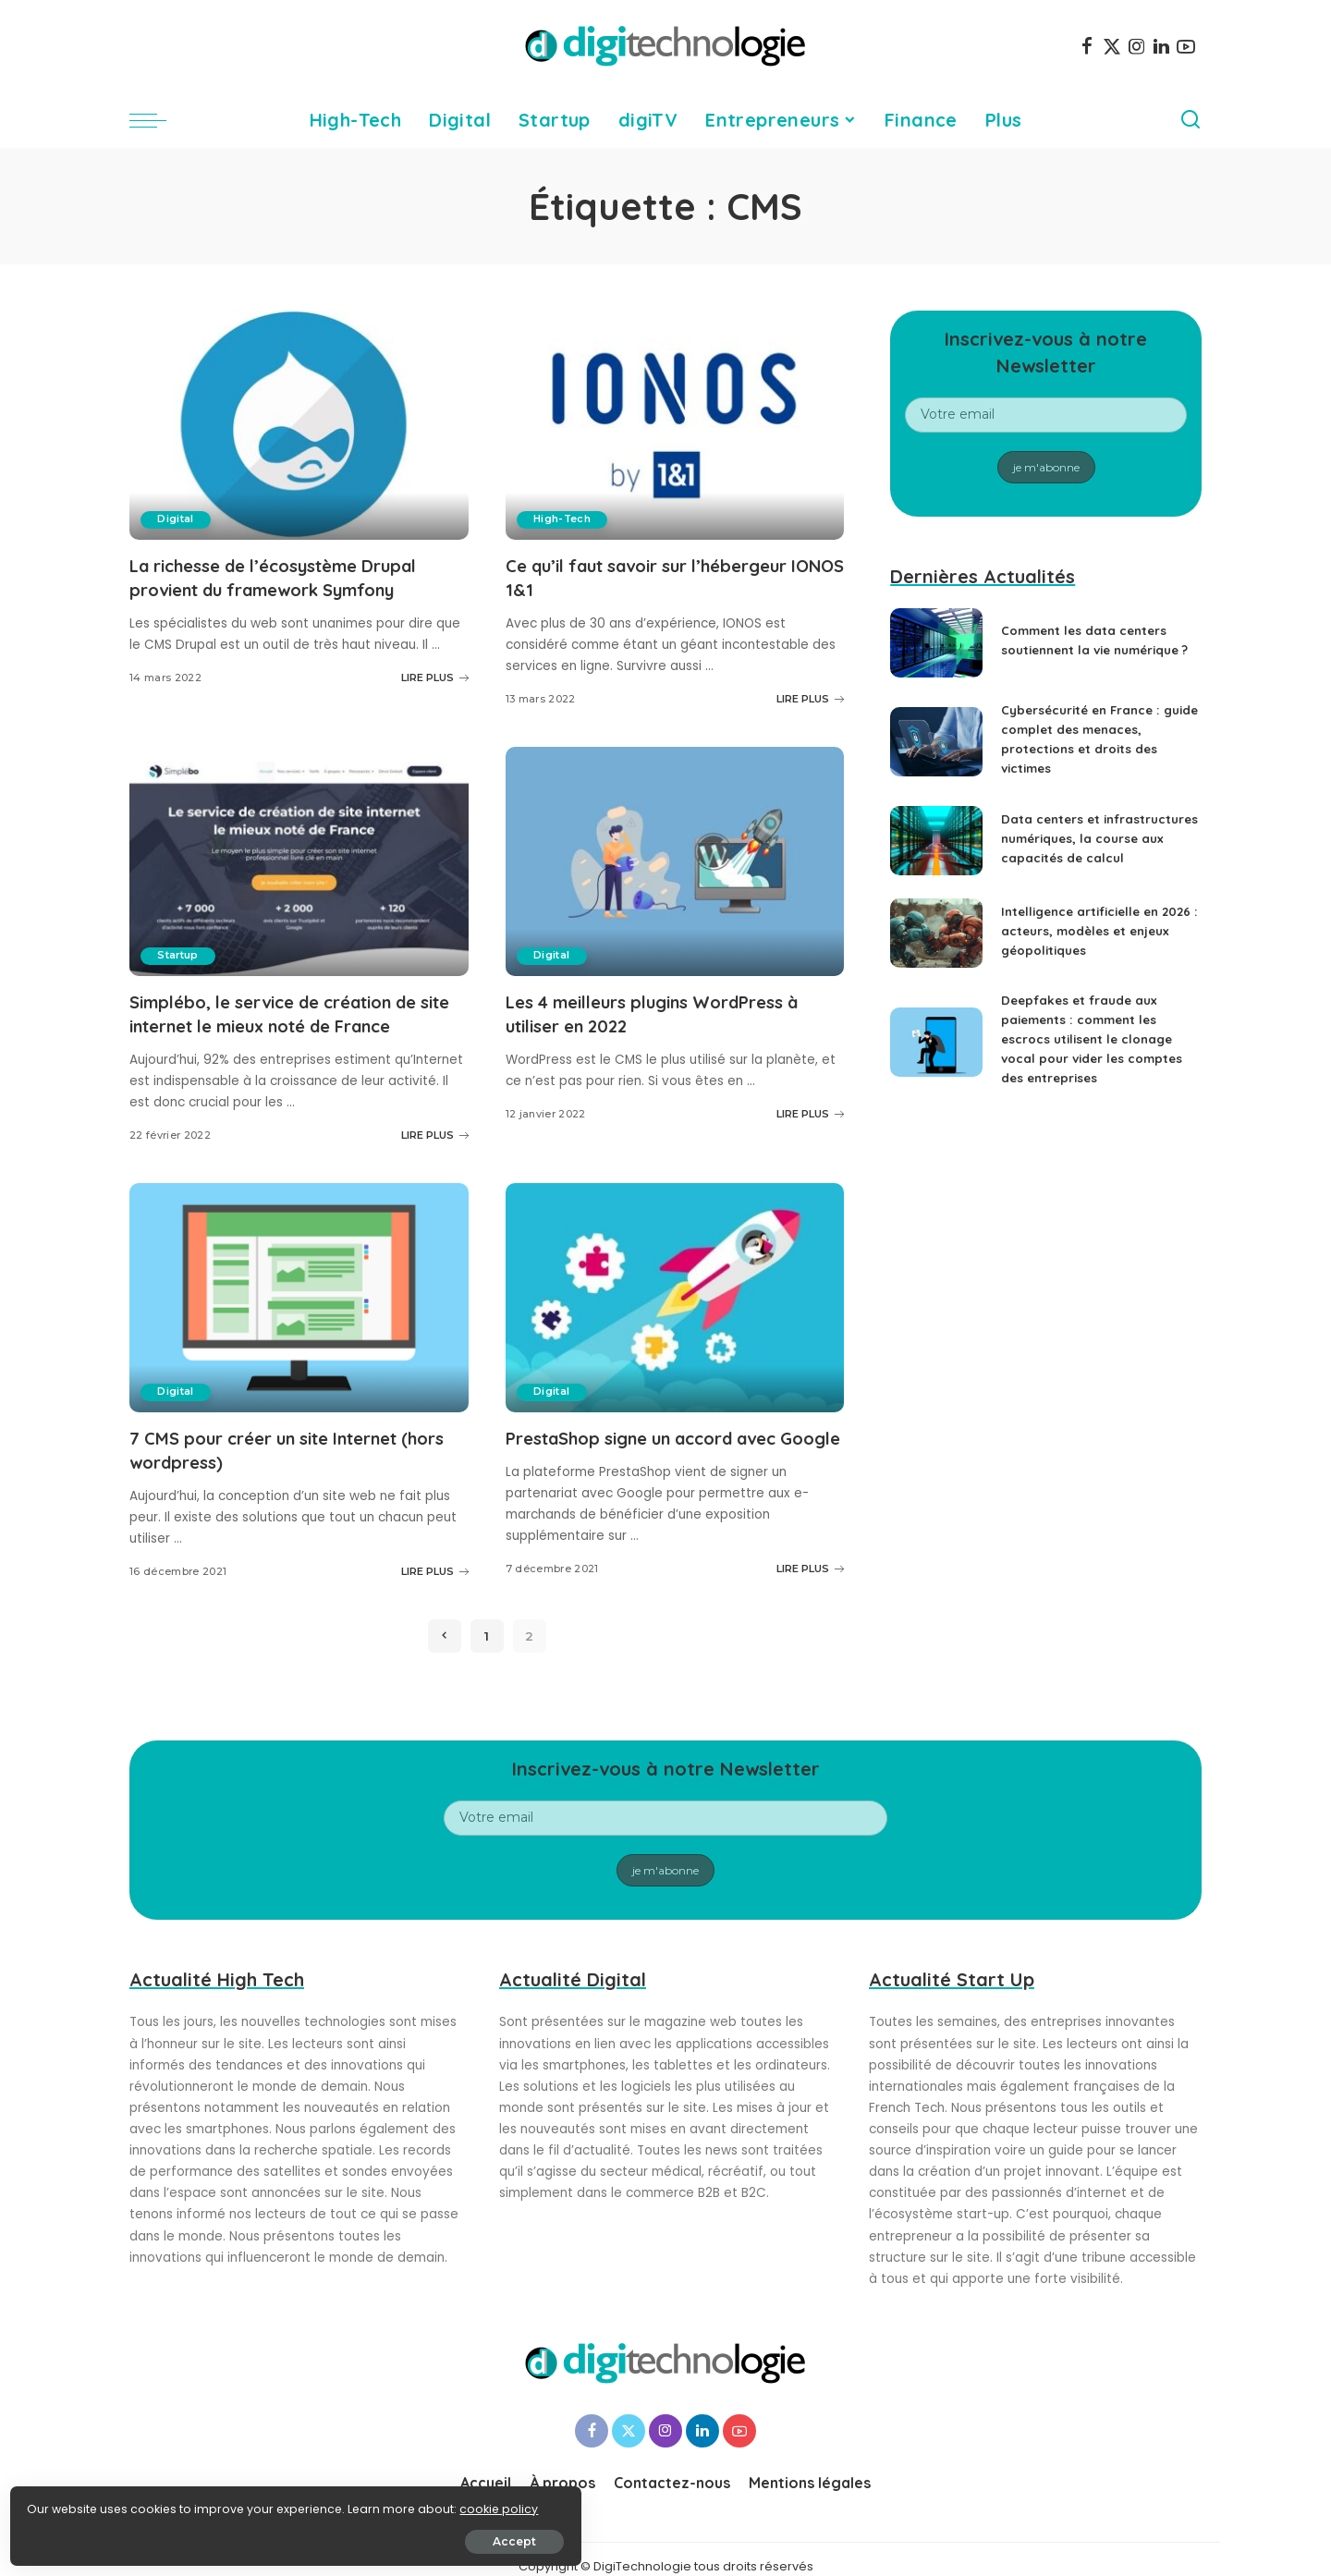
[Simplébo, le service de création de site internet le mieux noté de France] (299, 859)
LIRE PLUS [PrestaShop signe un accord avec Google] (810, 1587)
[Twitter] (1112, 46)
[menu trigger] (157, 120)
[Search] (1190, 120)
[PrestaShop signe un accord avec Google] (675, 1294)
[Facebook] (1087, 46)
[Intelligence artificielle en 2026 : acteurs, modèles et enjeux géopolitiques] (936, 946)
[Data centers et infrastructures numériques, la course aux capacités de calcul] (936, 847)
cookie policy (71, 2503)
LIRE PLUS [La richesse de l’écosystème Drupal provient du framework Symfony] (435, 675)
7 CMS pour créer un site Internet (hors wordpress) (279, 1445)
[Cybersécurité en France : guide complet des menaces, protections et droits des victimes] (936, 741)
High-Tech (564, 519)
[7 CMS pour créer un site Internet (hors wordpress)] (299, 1294)
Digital (177, 519)
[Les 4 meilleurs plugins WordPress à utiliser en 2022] (675, 859)
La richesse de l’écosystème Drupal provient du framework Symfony (289, 577)
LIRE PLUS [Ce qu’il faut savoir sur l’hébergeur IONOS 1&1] (810, 696)
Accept (223, 2536)
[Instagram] (1137, 46)
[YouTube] (1186, 46)
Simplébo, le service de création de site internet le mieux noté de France (298, 1011)
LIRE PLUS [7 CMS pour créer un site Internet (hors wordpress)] (435, 1565)
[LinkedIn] (1161, 46)
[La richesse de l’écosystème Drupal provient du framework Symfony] (299, 425)
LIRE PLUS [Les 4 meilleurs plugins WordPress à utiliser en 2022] (810, 1110)
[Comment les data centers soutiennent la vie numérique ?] (936, 643)
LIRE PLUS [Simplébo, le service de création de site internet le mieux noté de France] (435, 1131)
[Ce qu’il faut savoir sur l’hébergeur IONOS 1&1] (675, 425)
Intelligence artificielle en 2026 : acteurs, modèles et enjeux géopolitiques (1087, 943)
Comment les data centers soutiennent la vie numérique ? (1088, 640)
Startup (180, 953)
